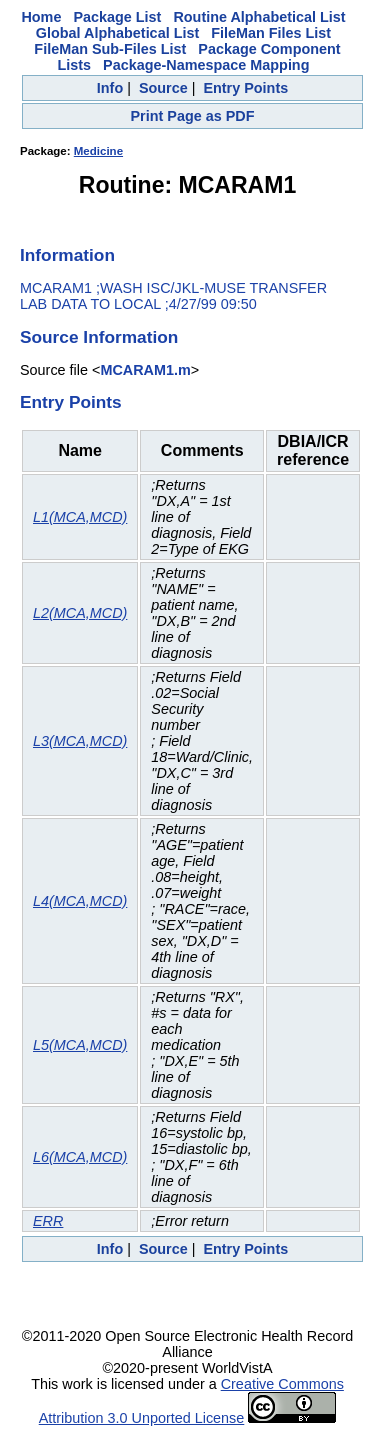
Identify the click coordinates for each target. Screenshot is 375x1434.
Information (67, 255)
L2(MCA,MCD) (80, 613)
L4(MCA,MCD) (80, 901)
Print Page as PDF (193, 116)
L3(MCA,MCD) (80, 741)
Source (163, 88)
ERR (48, 1221)
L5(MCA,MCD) (80, 1045)
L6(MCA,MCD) (80, 1157)
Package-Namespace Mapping (206, 65)
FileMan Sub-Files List (110, 49)
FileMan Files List (271, 33)
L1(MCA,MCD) (80, 517)
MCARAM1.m (145, 370)
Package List (117, 17)
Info (110, 88)
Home (41, 17)
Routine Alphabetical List (259, 17)
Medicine (98, 151)
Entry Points (245, 88)
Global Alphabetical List (117, 33)
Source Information (99, 337)
